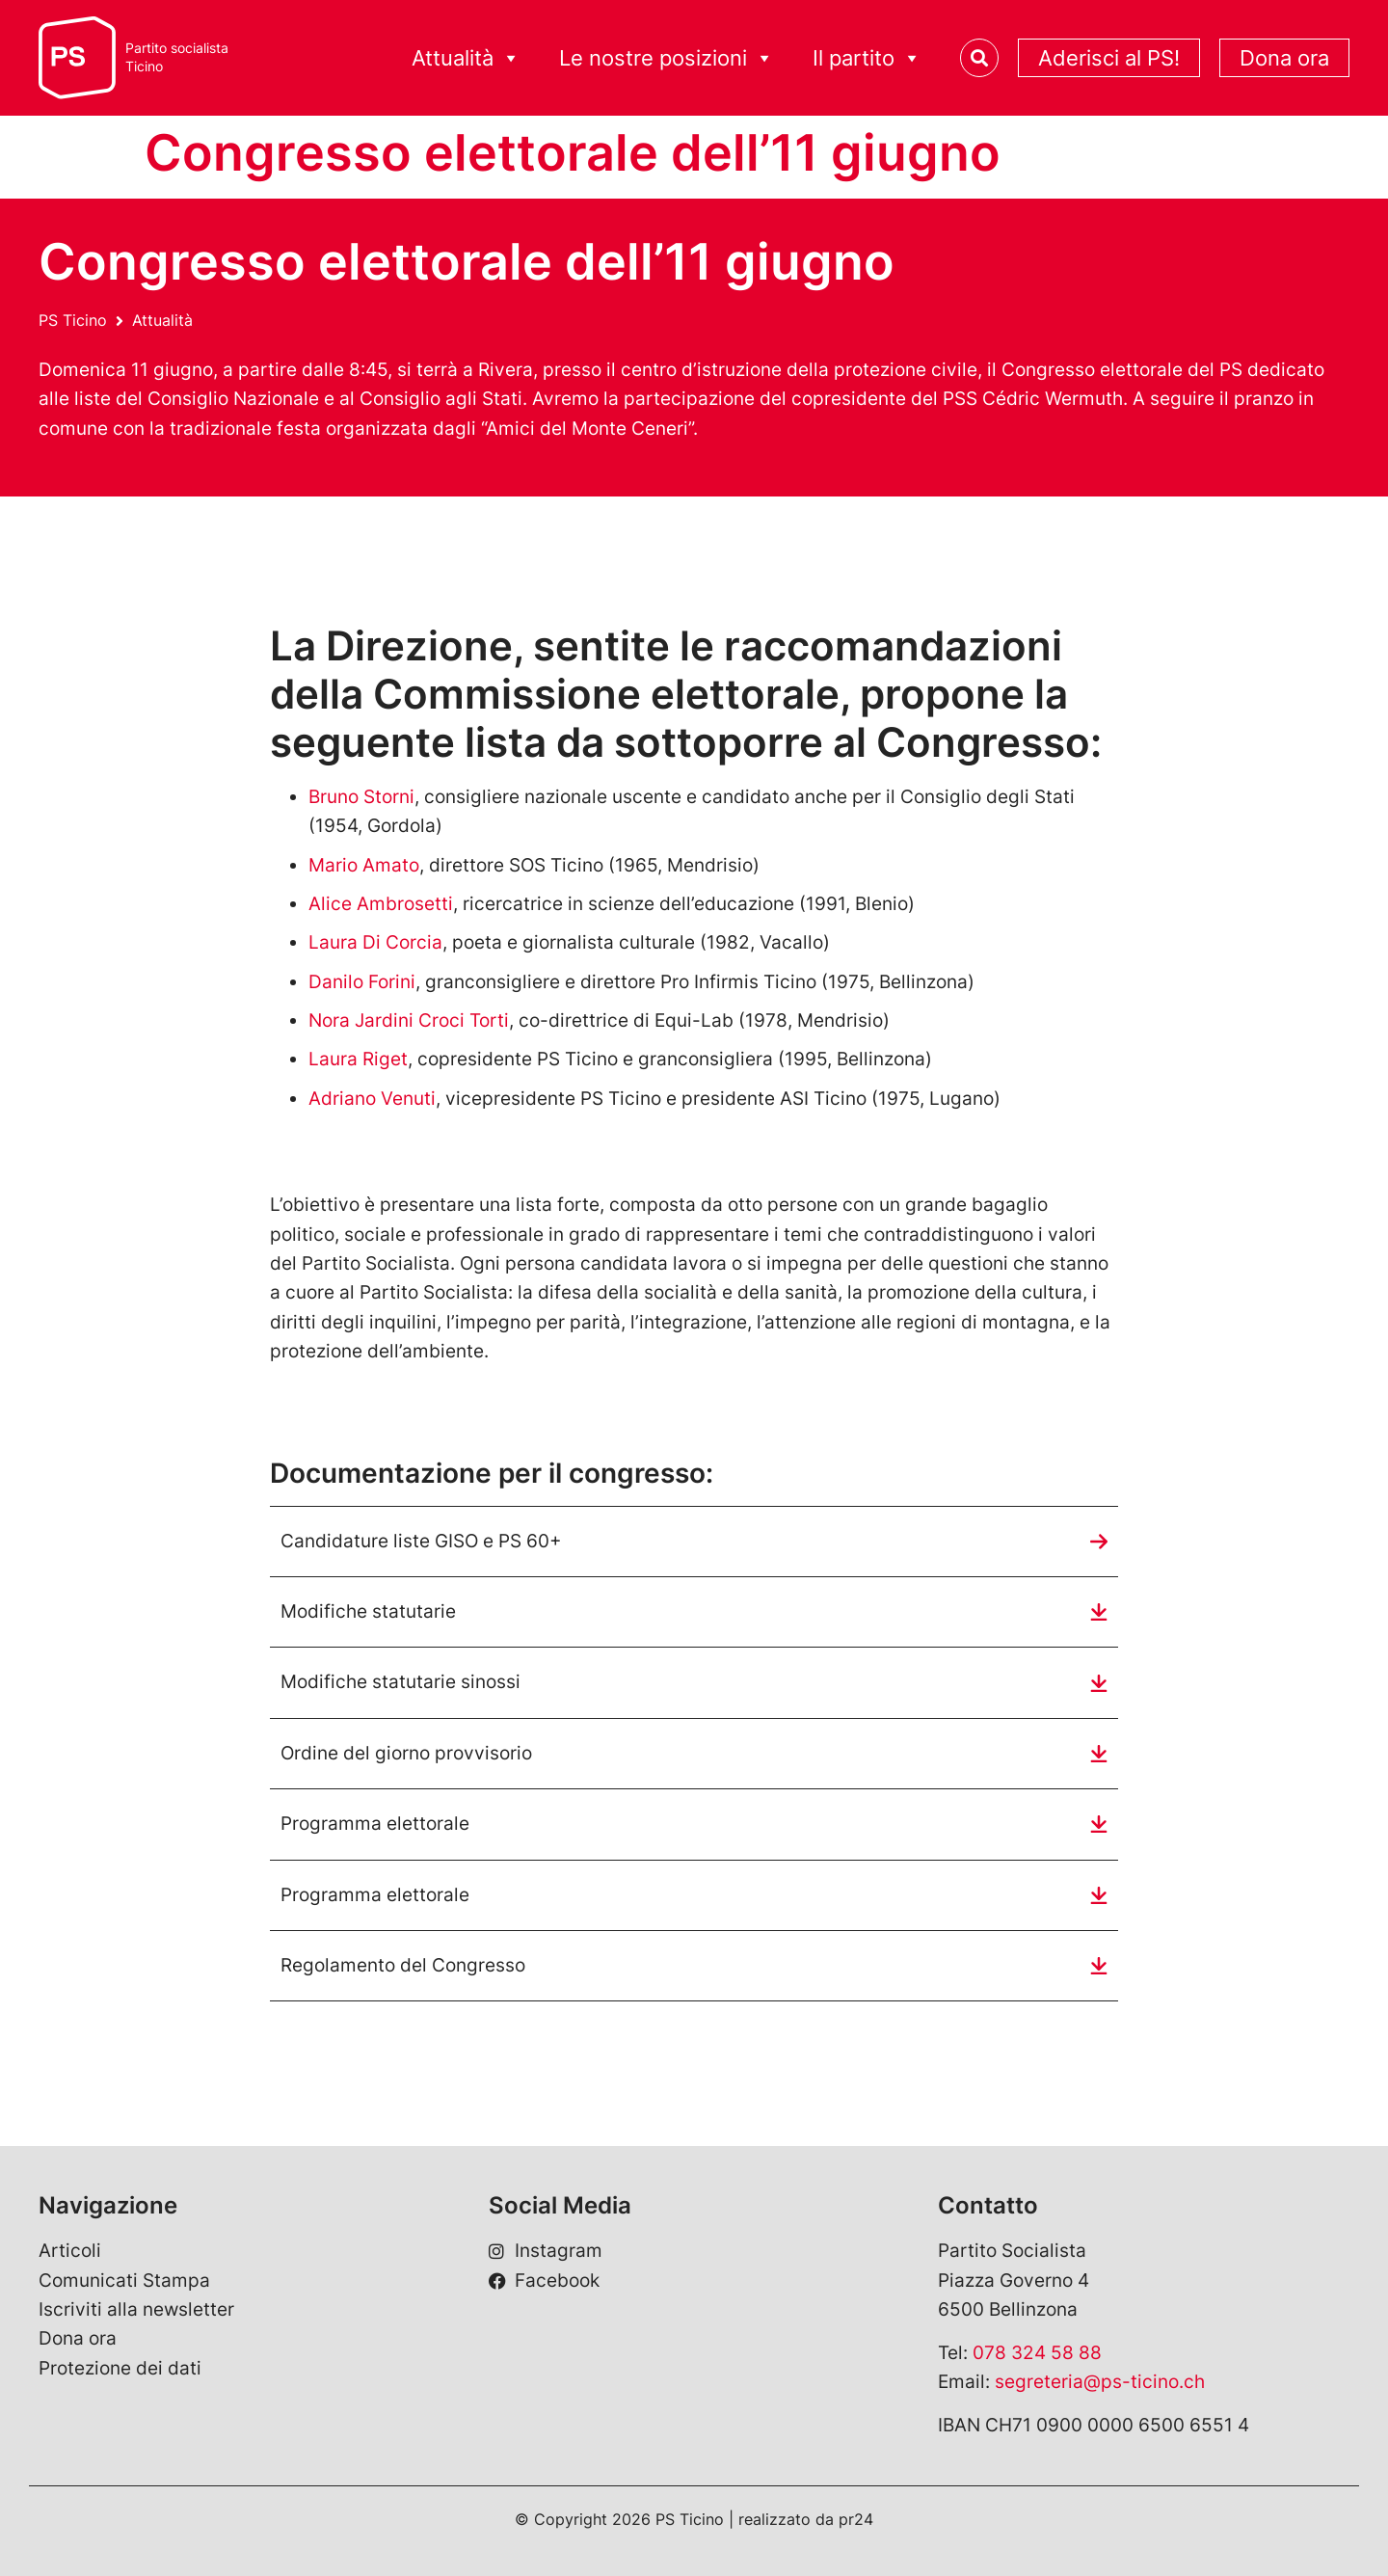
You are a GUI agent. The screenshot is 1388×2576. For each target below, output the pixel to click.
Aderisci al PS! (1109, 57)
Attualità (466, 58)
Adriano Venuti (372, 1098)
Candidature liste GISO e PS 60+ (421, 1541)
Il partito (867, 58)
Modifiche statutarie (368, 1611)
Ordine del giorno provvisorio (406, 1753)
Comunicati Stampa (124, 2280)
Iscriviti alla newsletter (136, 2309)
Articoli (70, 2251)
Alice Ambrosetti (380, 904)
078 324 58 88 (1037, 2353)
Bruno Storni (361, 797)
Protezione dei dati (120, 2368)
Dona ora (1284, 57)
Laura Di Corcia (375, 942)
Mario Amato (363, 865)
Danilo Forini (361, 982)
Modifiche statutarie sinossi (400, 1682)
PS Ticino (73, 320)
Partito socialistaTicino (176, 57)
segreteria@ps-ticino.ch (1100, 2382)
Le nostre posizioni (666, 58)
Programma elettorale (374, 1823)
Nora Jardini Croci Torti (408, 1020)
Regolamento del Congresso (402, 1965)
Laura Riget (358, 1059)
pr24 (856, 2519)
